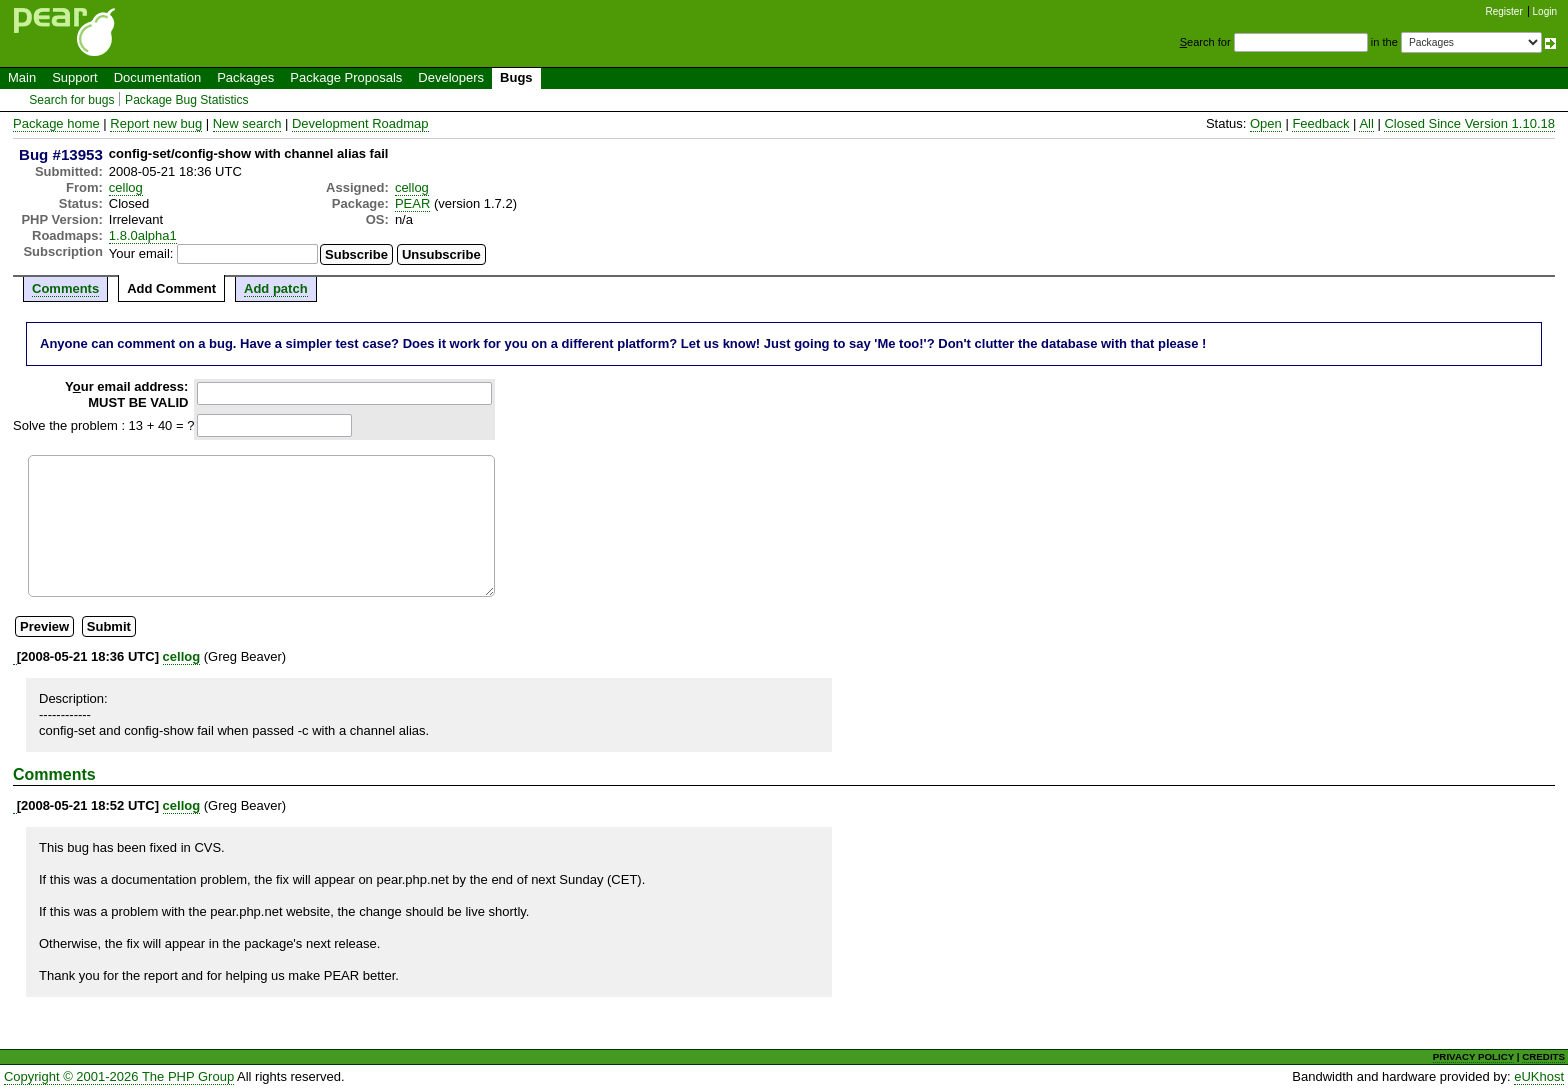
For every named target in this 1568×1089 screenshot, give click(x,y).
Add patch (276, 288)
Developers (451, 77)
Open (1266, 123)
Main (22, 77)
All (1366, 123)
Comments (65, 288)
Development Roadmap (360, 123)
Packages (245, 77)
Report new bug (156, 123)
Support (75, 77)
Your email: (141, 253)
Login (1545, 11)
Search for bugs (71, 100)
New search (247, 123)
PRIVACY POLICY (1473, 1056)
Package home (56, 123)
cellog (126, 187)
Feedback (1320, 123)
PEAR (412, 203)
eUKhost (1539, 1076)
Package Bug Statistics (187, 100)
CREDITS (1543, 1056)
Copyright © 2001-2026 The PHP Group (119, 1076)
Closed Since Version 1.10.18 (1469, 123)
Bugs (516, 77)
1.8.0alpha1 (143, 235)
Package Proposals (346, 77)
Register (1504, 11)
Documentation (157, 77)
